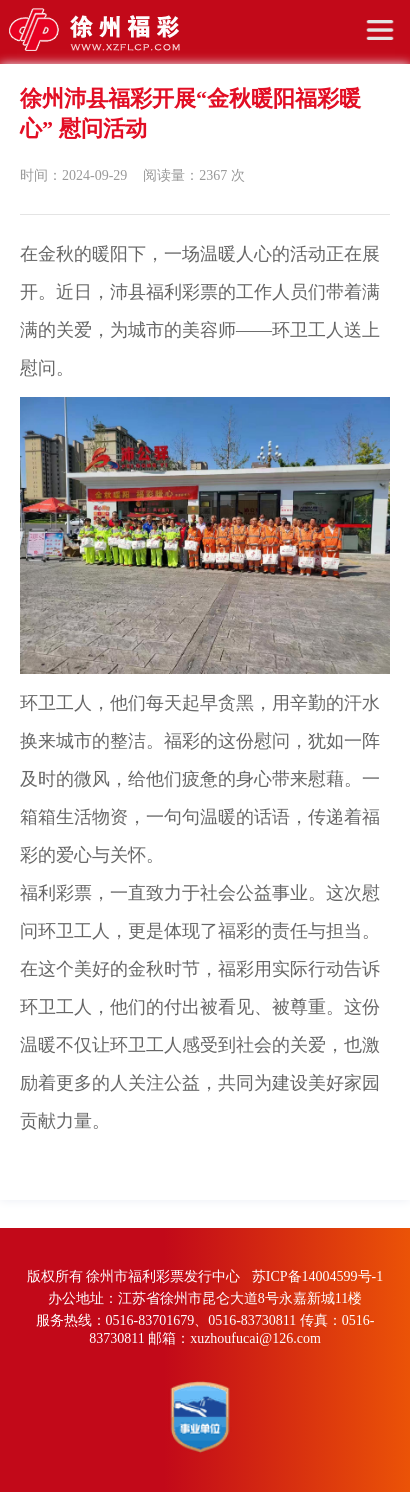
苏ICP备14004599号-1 (317, 1276)
